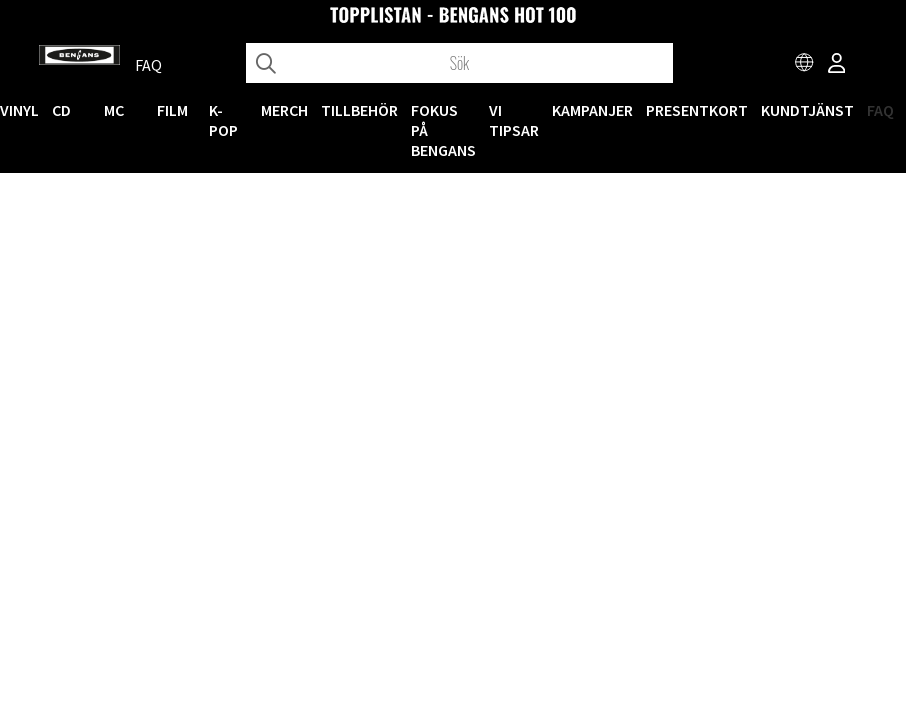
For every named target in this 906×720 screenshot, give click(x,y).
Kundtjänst (807, 110)
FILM (172, 110)
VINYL (19, 110)
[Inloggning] (837, 65)
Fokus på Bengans (443, 130)
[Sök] (459, 63)
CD (61, 110)
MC (114, 110)
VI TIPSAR (514, 120)
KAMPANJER (592, 110)
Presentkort (697, 110)
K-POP (223, 120)
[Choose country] (805, 65)
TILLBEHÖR (359, 110)
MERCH (284, 110)
